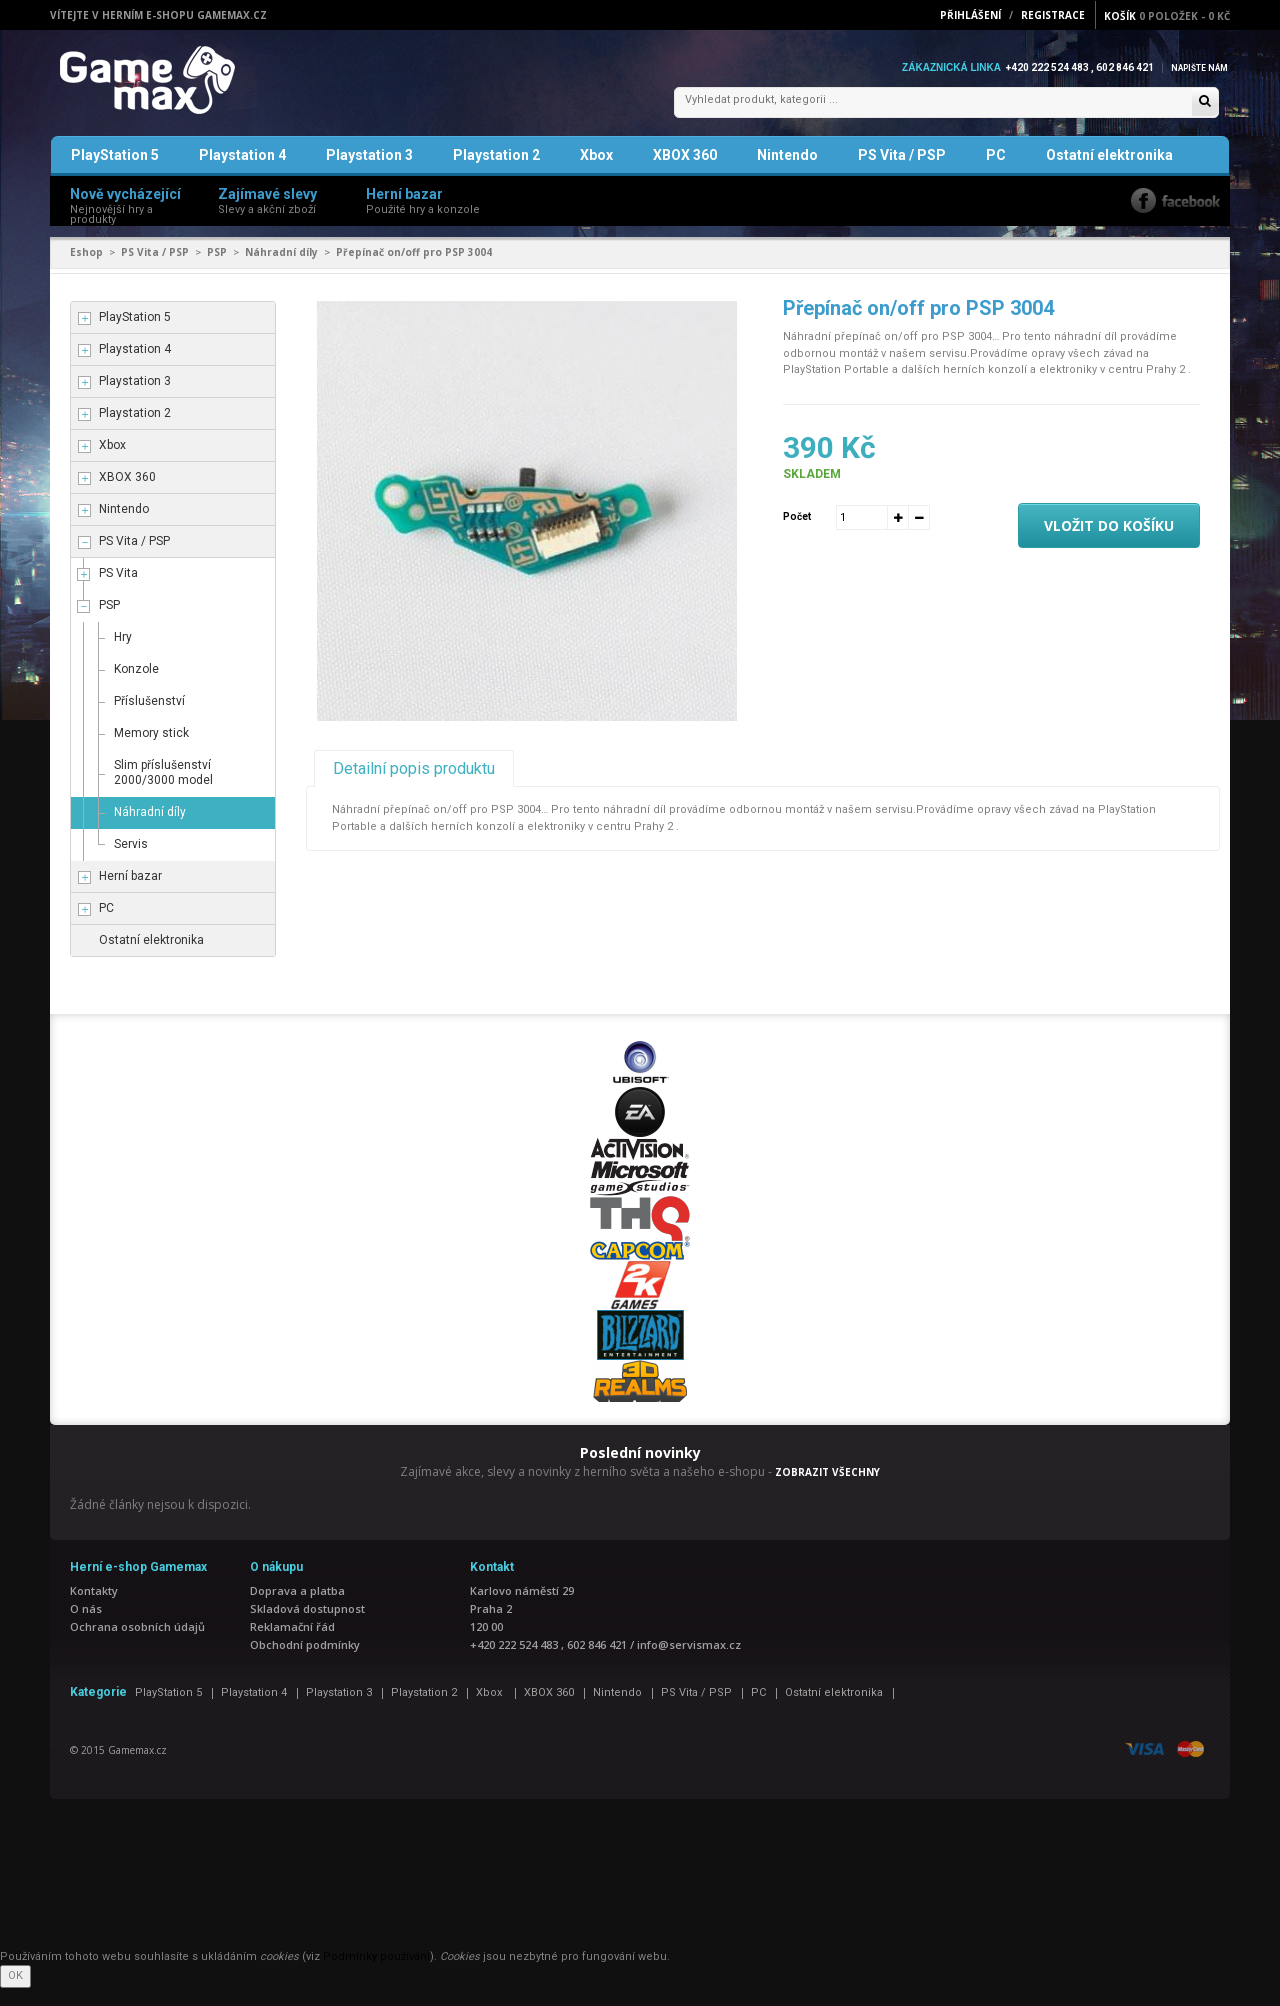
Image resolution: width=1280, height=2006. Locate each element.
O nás (86, 1626)
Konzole (136, 688)
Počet (797, 534)
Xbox (596, 174)
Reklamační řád (292, 1644)
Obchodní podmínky (305, 1662)
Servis (131, 863)
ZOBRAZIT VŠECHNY (827, 1490)
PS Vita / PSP (902, 174)
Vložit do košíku (1109, 543)
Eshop (86, 270)
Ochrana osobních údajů (137, 1644)
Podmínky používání (376, 1974)
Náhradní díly (281, 270)
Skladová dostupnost (307, 1626)
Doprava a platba (297, 1608)
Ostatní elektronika (1109, 174)
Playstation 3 (369, 174)
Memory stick (151, 752)
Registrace (1053, 15)
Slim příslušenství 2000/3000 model (163, 791)
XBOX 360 (685, 174)
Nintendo (787, 174)
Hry (123, 656)
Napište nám (1194, 67)
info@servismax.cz (689, 1662)
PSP (217, 270)
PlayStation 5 (115, 174)
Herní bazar (130, 895)
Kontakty (94, 1608)
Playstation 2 (496, 174)
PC (996, 174)
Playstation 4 (242, 174)
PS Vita (118, 592)
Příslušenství (149, 720)
